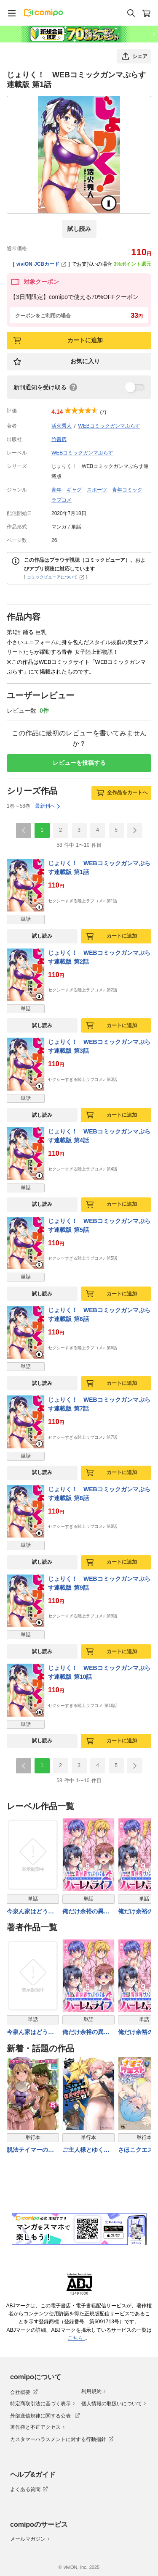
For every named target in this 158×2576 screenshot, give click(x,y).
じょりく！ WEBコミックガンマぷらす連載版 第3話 (99, 1046)
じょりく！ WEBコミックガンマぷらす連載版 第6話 (99, 1314)
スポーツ (97, 490)
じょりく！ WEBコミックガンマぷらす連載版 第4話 (99, 1136)
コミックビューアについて (56, 577)
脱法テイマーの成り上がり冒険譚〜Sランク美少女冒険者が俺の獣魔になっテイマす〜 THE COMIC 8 (32, 2150)
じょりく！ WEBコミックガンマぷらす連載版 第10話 (99, 1672)
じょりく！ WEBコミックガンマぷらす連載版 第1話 (99, 867)
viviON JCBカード (41, 264)
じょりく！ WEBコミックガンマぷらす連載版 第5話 (99, 1225)
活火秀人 (61, 426)
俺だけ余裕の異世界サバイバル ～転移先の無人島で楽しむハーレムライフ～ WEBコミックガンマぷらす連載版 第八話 (88, 1911)
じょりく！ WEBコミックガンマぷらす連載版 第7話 (99, 1404)
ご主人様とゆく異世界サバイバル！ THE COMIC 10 (86, 2150)
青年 (56, 490)
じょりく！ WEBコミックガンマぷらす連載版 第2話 (99, 957)
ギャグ (74, 490)
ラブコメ (61, 500)
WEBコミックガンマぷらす (109, 426)
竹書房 (59, 439)
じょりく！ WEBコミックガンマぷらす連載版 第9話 (99, 1583)
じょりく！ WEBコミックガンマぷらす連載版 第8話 (99, 1493)
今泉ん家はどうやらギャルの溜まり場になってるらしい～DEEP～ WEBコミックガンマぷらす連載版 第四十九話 (31, 1911)
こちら (76, 2338)
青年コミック (127, 490)
